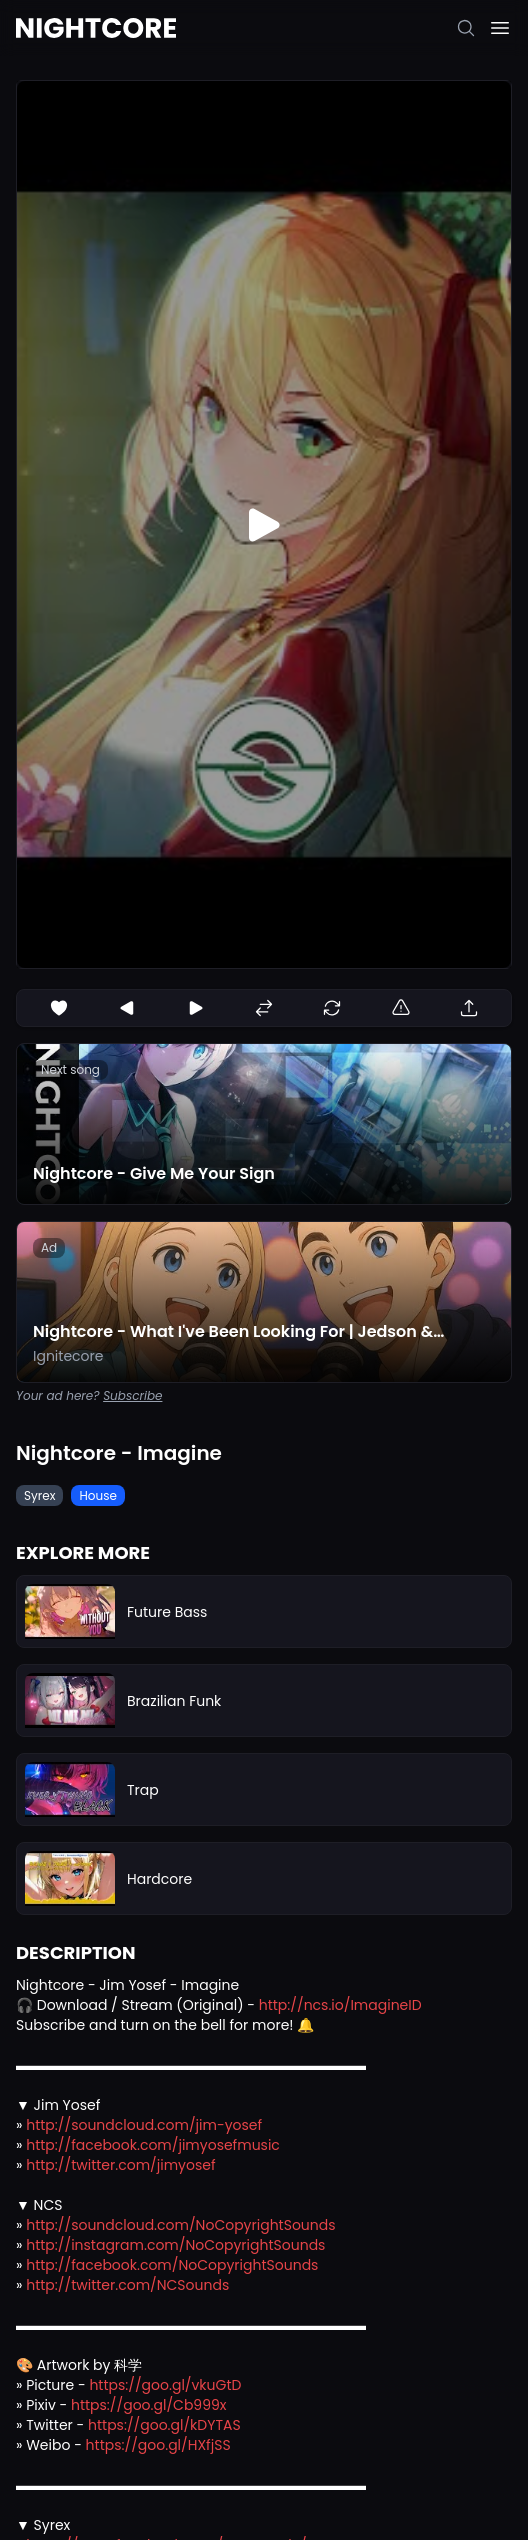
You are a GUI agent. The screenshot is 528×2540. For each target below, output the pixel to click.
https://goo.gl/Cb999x (149, 2405)
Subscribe (132, 1395)
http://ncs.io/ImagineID (340, 2005)
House (97, 1495)
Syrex (39, 1495)
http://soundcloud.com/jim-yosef (144, 2125)
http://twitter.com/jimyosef (120, 2165)
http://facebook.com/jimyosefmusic (153, 2145)
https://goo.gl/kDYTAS (164, 2425)
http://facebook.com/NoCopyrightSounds (172, 2265)
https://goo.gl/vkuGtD (165, 2385)
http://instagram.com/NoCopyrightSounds (175, 2245)
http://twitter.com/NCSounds (127, 2285)
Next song (70, 1069)
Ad (49, 1247)
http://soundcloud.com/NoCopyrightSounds (180, 2225)
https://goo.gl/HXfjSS (158, 2445)
